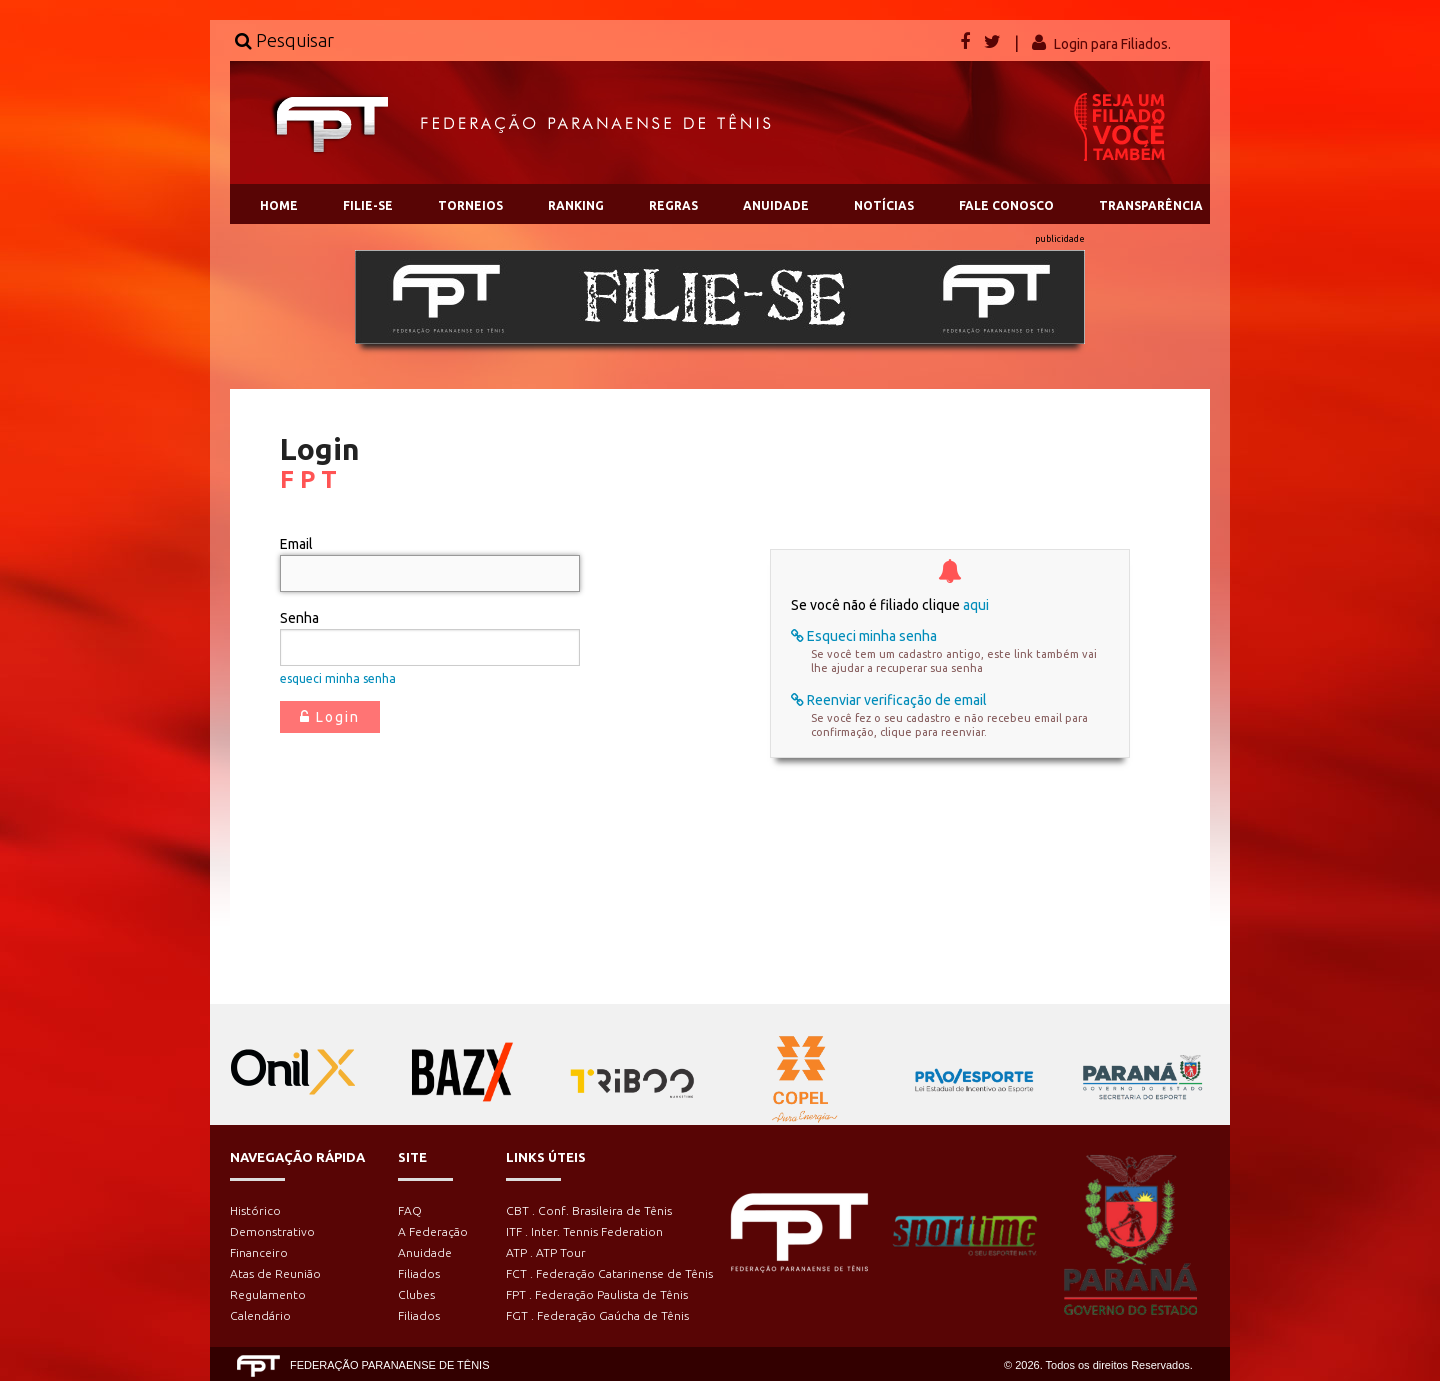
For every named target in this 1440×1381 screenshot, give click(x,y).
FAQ (410, 1210)
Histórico (255, 1210)
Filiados (419, 1273)
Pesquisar (284, 40)
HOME (279, 205)
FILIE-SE (368, 205)
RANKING (576, 205)
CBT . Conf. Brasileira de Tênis (589, 1210)
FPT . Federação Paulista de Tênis (597, 1294)
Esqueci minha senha (864, 636)
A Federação (433, 1231)
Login (330, 717)
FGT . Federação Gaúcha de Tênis (597, 1315)
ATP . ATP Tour (546, 1252)
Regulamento (268, 1294)
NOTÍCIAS (884, 205)
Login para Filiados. (1112, 44)
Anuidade (425, 1252)
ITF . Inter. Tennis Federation (584, 1231)
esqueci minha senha (338, 678)
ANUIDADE (776, 205)
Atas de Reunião (275, 1273)
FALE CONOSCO (1006, 205)
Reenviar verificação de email (889, 700)
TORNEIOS (470, 205)
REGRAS (673, 205)
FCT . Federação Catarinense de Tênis (609, 1273)
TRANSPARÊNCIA (1151, 205)
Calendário (260, 1315)
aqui (976, 605)
